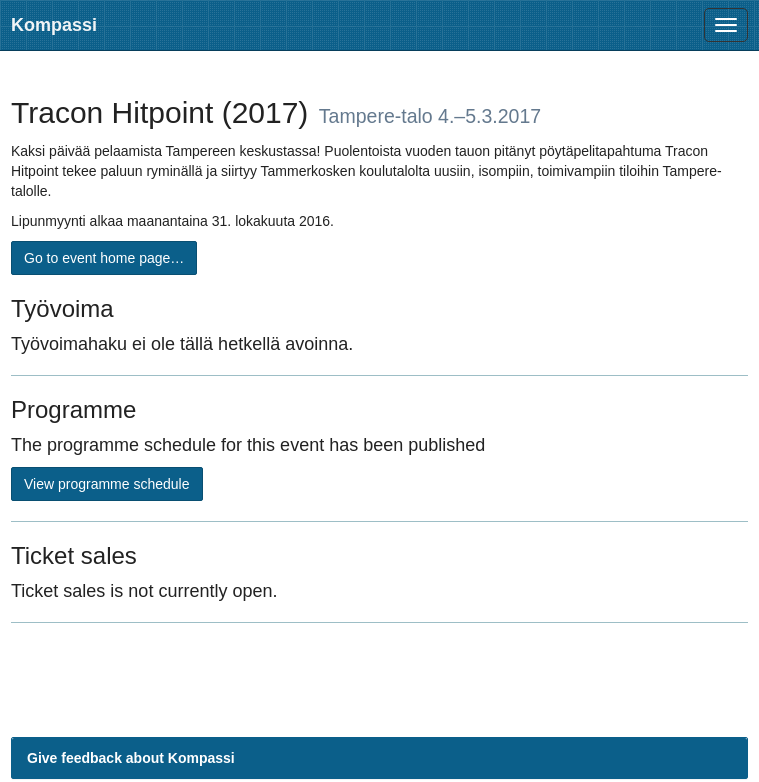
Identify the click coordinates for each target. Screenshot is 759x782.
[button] (379, 758)
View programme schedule (107, 484)
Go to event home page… (104, 258)
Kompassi (54, 25)
